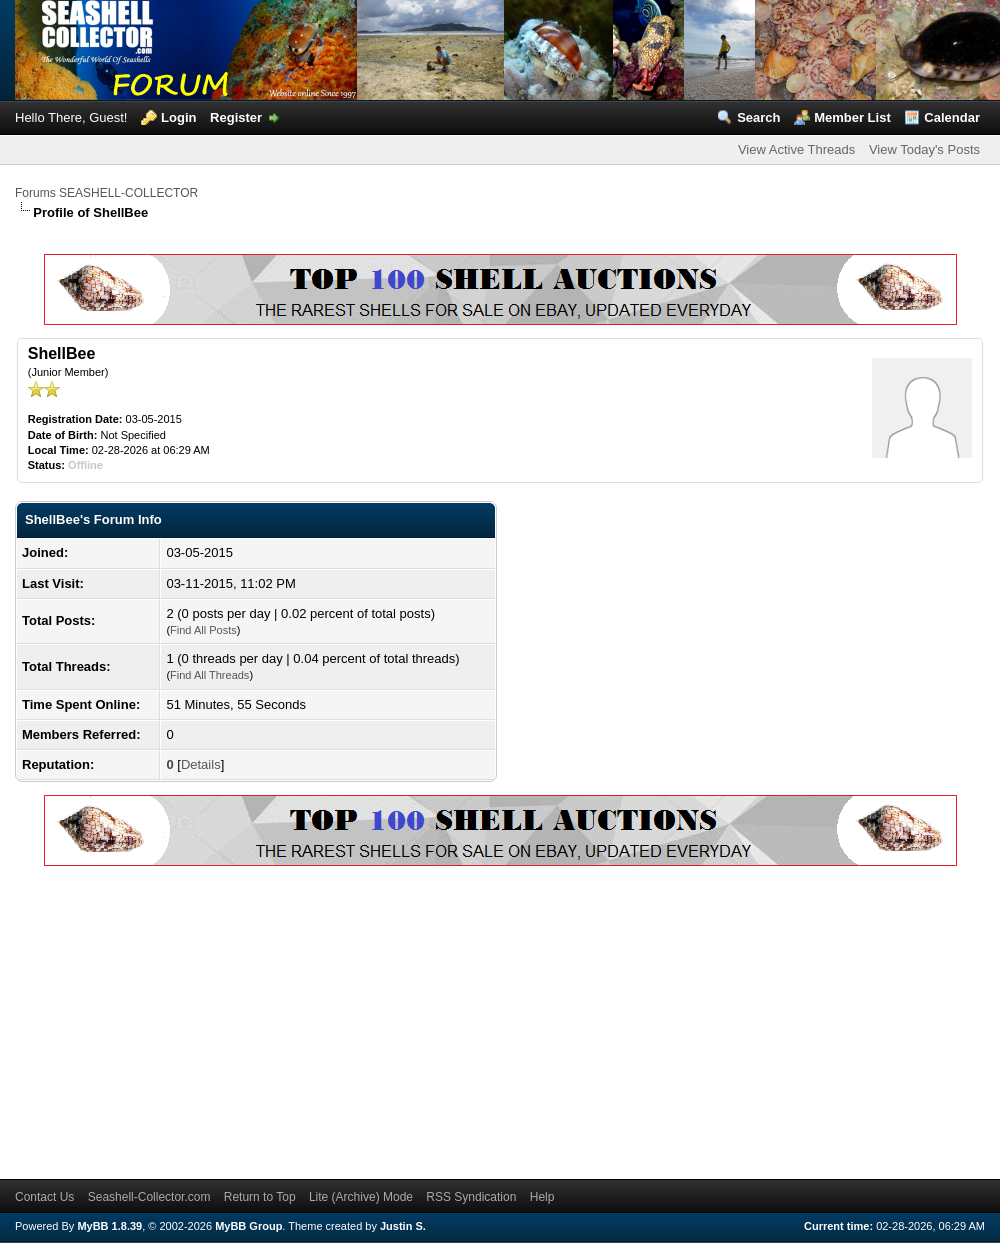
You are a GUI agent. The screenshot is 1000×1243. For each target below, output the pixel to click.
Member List (852, 117)
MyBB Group (248, 1226)
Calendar (952, 117)
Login (178, 117)
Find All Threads (209, 675)
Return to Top (260, 1197)
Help (542, 1197)
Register (236, 117)
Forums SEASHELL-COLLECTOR (106, 193)
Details (201, 764)
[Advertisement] (321, 1019)
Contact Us (44, 1197)
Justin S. (403, 1226)
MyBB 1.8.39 (109, 1226)
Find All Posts (203, 630)
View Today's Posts (924, 149)
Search (758, 117)
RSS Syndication (471, 1197)
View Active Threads (796, 149)
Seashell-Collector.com (149, 1197)
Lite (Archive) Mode (361, 1197)
